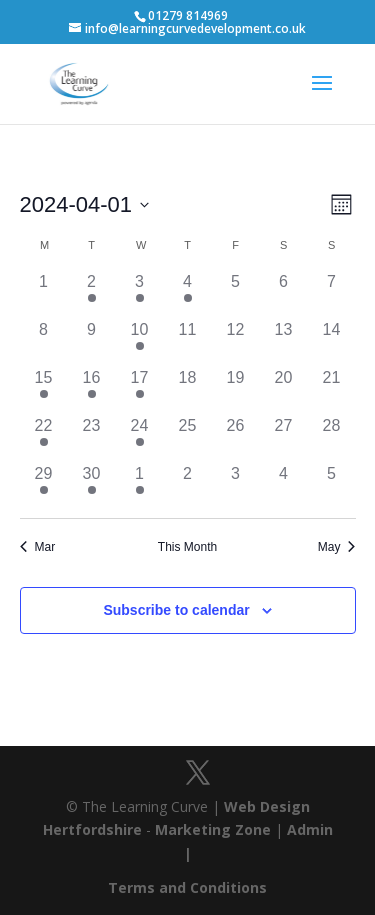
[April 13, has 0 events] (284, 342)
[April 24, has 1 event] (140, 438)
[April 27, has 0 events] (284, 438)
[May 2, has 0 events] (188, 486)
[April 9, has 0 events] (92, 342)
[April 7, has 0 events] (332, 294)
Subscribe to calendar (176, 610)
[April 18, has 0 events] (188, 390)
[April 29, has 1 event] (44, 486)
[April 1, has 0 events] (44, 294)
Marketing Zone (213, 829)
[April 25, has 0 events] (188, 438)
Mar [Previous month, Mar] (38, 547)
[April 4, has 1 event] (188, 294)
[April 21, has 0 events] (332, 390)
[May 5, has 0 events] (332, 486)
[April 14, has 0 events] (332, 342)
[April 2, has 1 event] (92, 294)
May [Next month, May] (337, 547)
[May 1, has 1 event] (140, 486)
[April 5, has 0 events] (236, 294)
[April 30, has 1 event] (92, 486)
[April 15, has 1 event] (44, 390)
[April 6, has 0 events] (284, 294)
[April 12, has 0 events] (236, 342)
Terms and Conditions (187, 887)
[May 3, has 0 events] (236, 486)
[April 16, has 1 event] (92, 390)
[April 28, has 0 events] (332, 438)
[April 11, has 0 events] (188, 342)
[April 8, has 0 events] (44, 342)
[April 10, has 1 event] (140, 342)
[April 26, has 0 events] (236, 438)
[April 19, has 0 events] (236, 390)
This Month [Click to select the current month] (187, 547)
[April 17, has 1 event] (140, 390)
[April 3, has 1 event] (140, 294)
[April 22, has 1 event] (44, 438)
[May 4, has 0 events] (284, 486)
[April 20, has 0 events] (284, 390)
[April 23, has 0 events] (92, 438)
